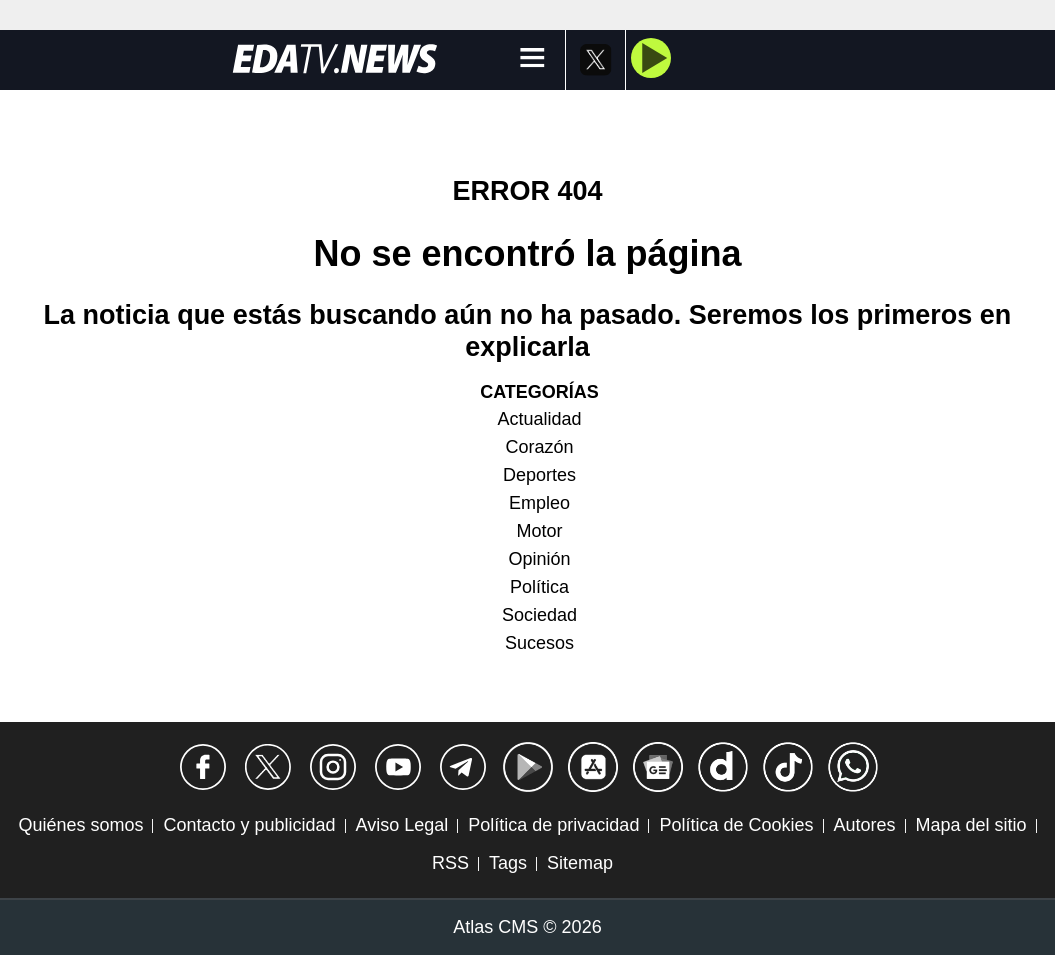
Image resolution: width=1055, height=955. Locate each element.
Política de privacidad (553, 825)
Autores (865, 825)
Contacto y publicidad (249, 825)
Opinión (539, 559)
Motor (539, 531)
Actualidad (539, 419)
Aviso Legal (402, 825)
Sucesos (539, 643)
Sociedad (539, 615)
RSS (450, 863)
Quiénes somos (80, 825)
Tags (508, 863)
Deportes (539, 475)
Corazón (539, 447)
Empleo (539, 503)
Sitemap (580, 863)
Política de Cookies (736, 825)
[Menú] (532, 59)
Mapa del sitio (971, 825)
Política (539, 587)
